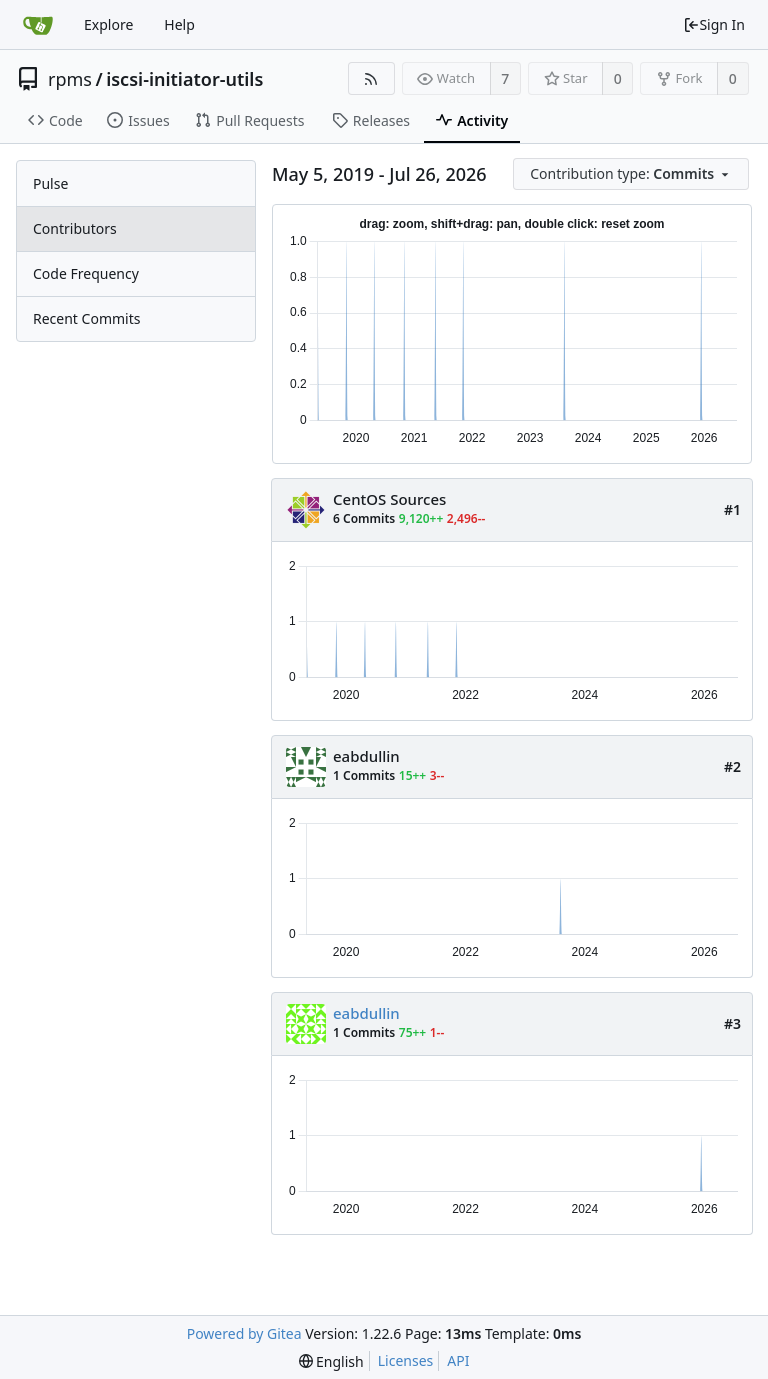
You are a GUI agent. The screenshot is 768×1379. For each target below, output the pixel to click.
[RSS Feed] (371, 78)
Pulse (50, 183)
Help (179, 24)
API (458, 1360)
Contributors (75, 228)
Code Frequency (86, 273)
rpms (70, 79)
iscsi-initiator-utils (184, 79)
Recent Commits (86, 318)
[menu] (632, 174)
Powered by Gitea (244, 1333)
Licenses (406, 1360)
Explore (108, 24)
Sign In (714, 24)
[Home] (38, 25)
